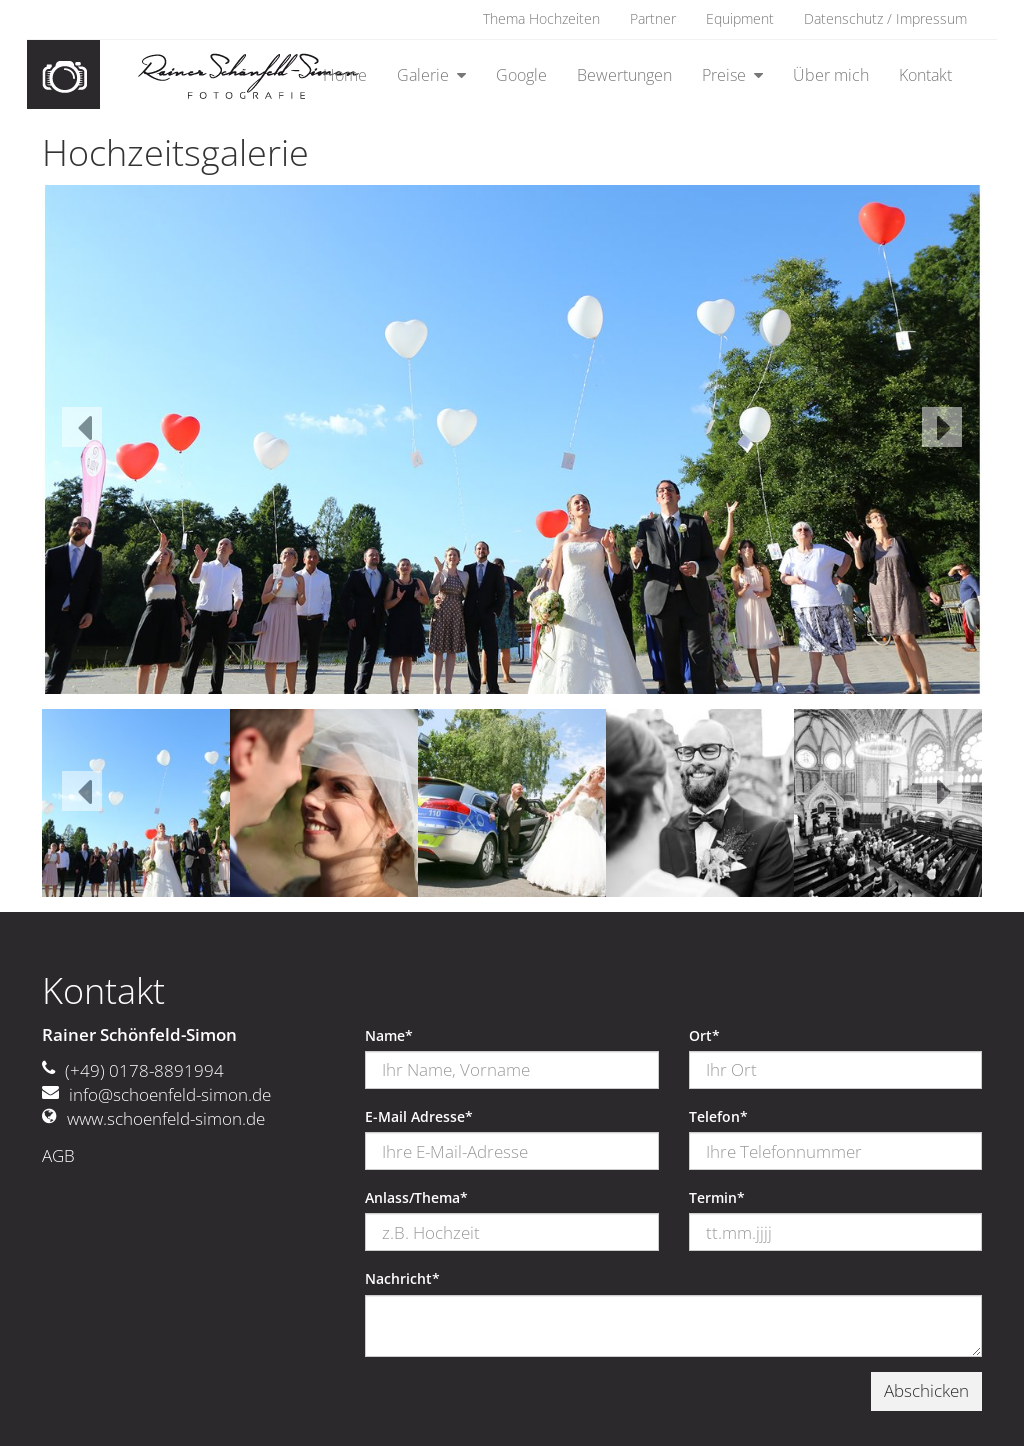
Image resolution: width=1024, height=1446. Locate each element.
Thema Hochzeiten (541, 19)
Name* (389, 1036)
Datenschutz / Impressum (885, 19)
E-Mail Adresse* (419, 1117)
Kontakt (925, 75)
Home (345, 75)
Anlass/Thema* (416, 1198)
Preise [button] (726, 75)
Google (521, 75)
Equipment (740, 19)
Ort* (704, 1036)
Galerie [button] (425, 75)
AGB (58, 1155)
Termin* (717, 1198)
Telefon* (718, 1117)
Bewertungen (624, 75)
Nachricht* (402, 1279)
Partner (653, 19)
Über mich (831, 75)
